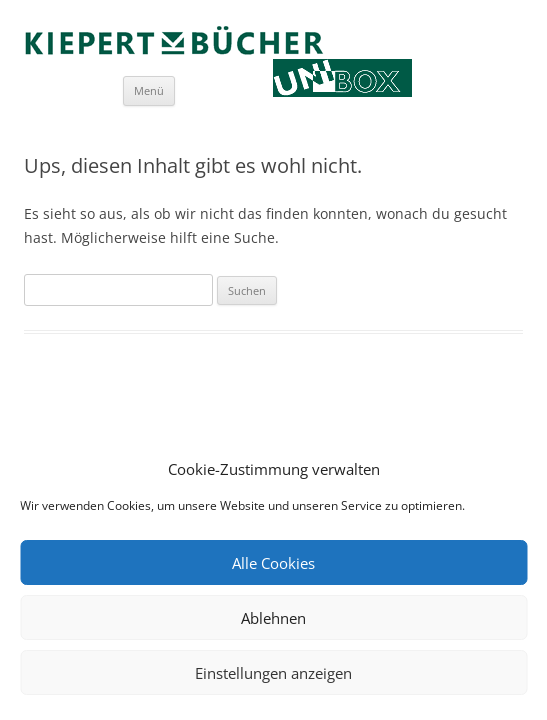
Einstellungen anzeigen (273, 673)
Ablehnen (273, 618)
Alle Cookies (273, 563)
